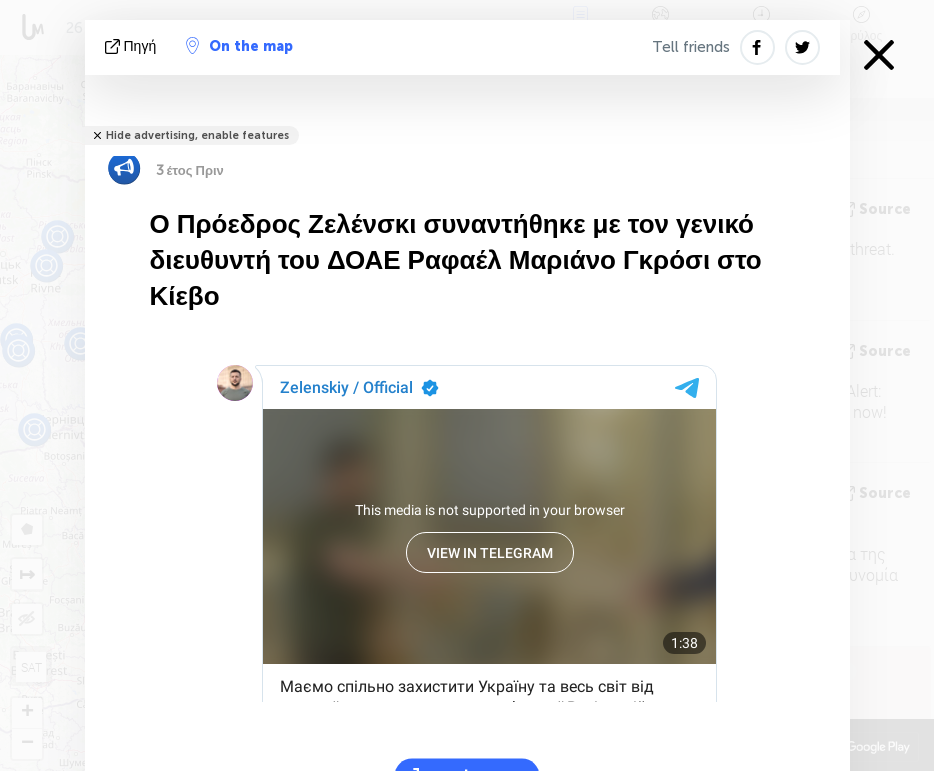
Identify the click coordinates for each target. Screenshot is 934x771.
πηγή (133, 46)
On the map (239, 46)
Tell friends (691, 47)
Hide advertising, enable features (197, 135)
